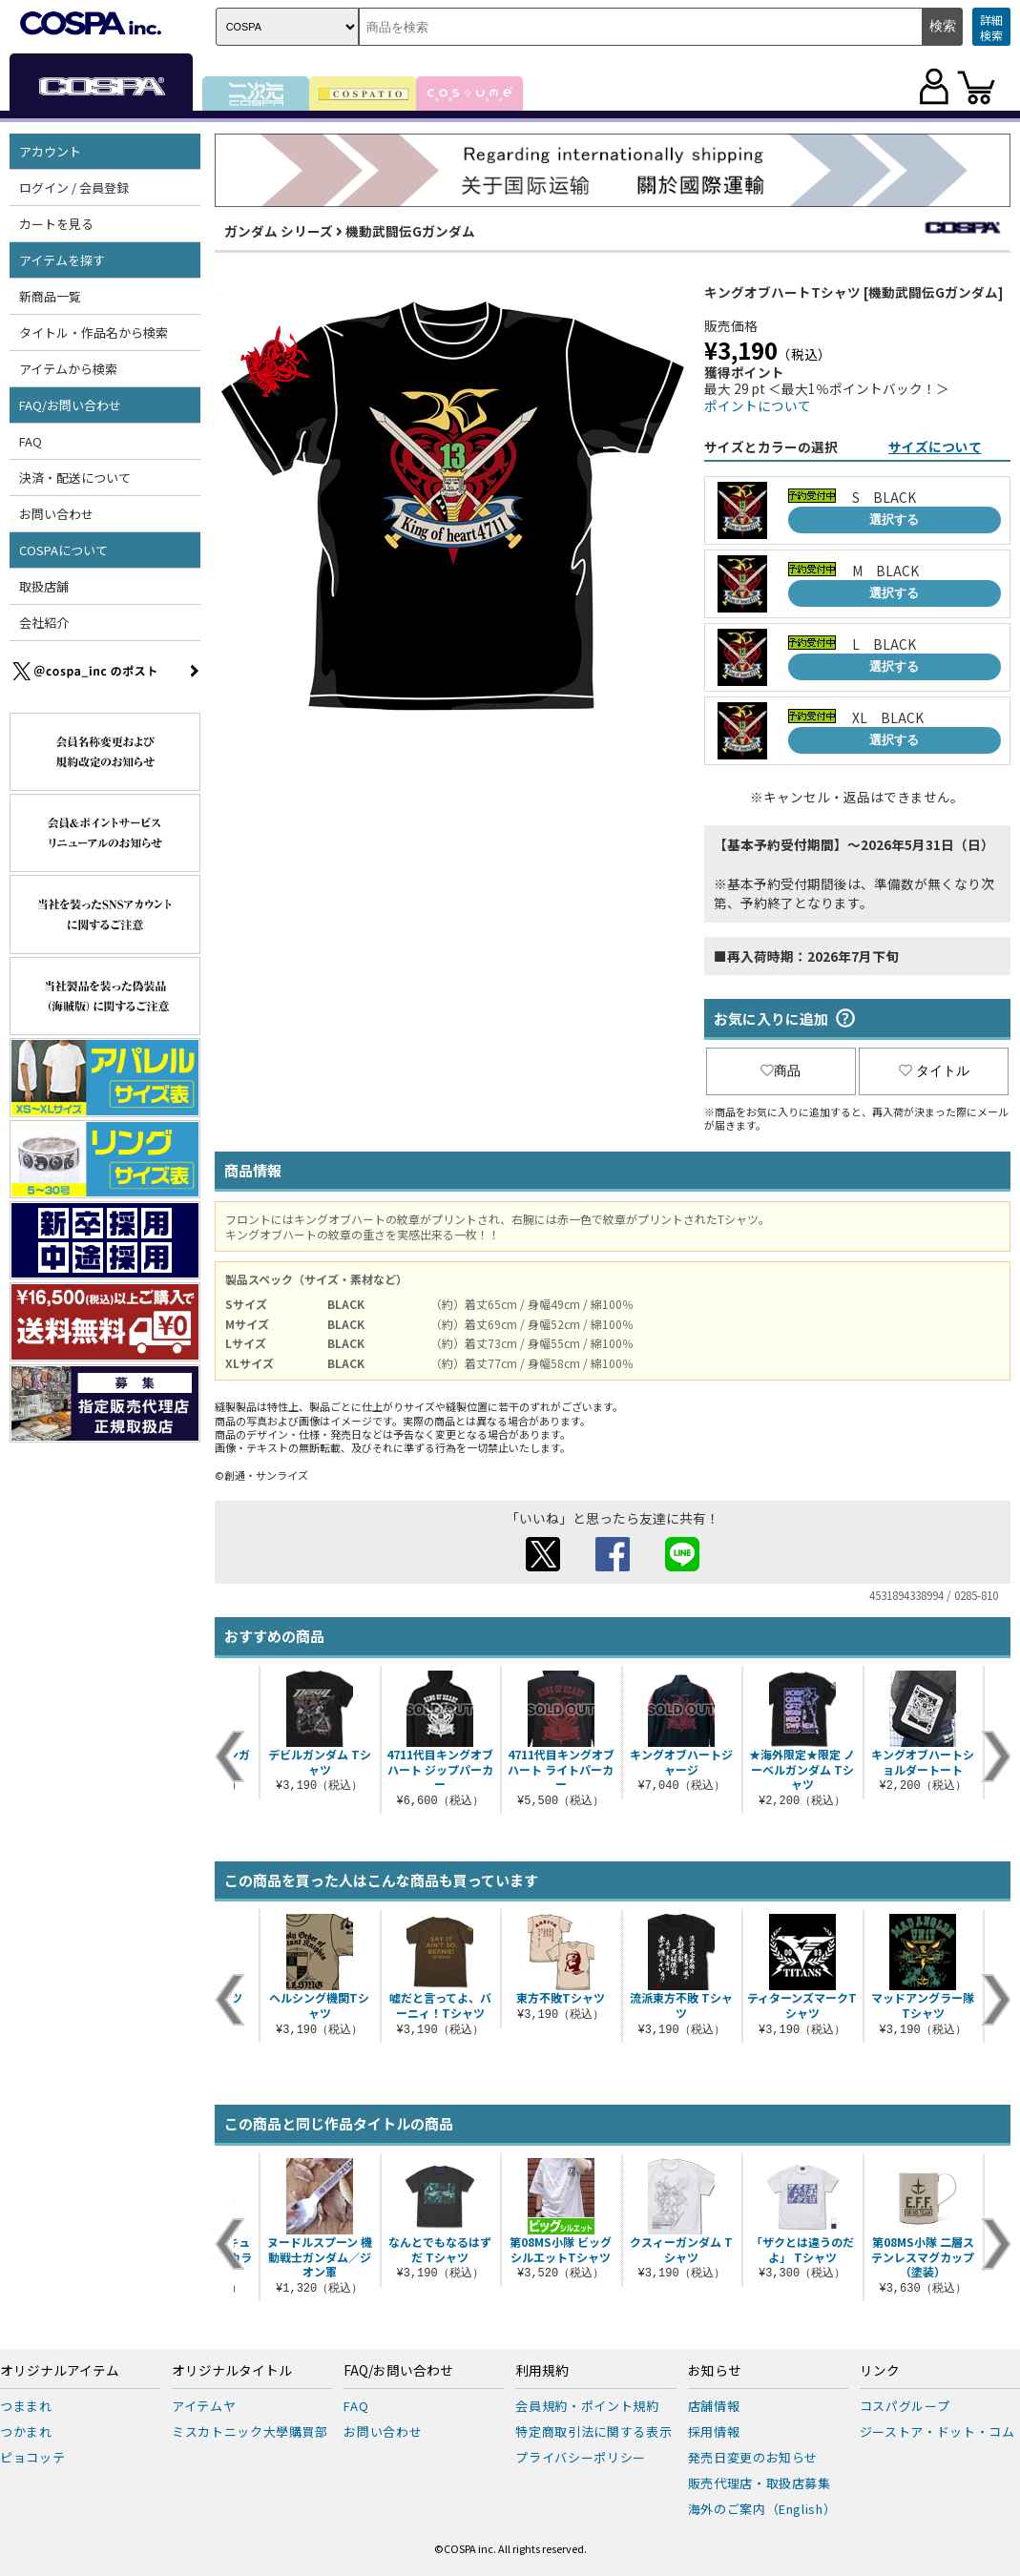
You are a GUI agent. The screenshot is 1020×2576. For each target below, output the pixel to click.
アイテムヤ (204, 2406)
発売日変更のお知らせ (753, 2457)
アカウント (50, 151)
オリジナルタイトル (232, 2370)
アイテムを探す (62, 260)
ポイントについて (757, 405)
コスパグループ (905, 2406)
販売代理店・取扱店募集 (759, 2483)
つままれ (26, 2406)
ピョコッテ (32, 2457)
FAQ (30, 441)
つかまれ (26, 2431)
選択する (894, 519)
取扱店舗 (44, 586)
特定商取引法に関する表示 (593, 2431)
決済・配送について (75, 477)
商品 (780, 1070)
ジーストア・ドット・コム (937, 2431)
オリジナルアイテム (59, 2370)
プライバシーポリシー (580, 2457)
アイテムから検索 (68, 369)
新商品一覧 (50, 296)
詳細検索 (991, 27)
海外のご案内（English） (762, 2509)
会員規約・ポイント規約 (586, 2406)
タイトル (934, 1070)
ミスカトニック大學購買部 (250, 2431)
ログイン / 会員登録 (74, 187)
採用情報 (714, 2431)
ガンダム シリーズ (278, 230)
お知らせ (714, 2370)
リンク (880, 2370)
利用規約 (542, 2370)
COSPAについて (63, 550)
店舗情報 (714, 2406)
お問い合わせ (56, 514)
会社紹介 (44, 622)
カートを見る (56, 224)
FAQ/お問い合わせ (70, 405)
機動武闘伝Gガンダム (410, 230)
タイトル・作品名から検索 (93, 332)
